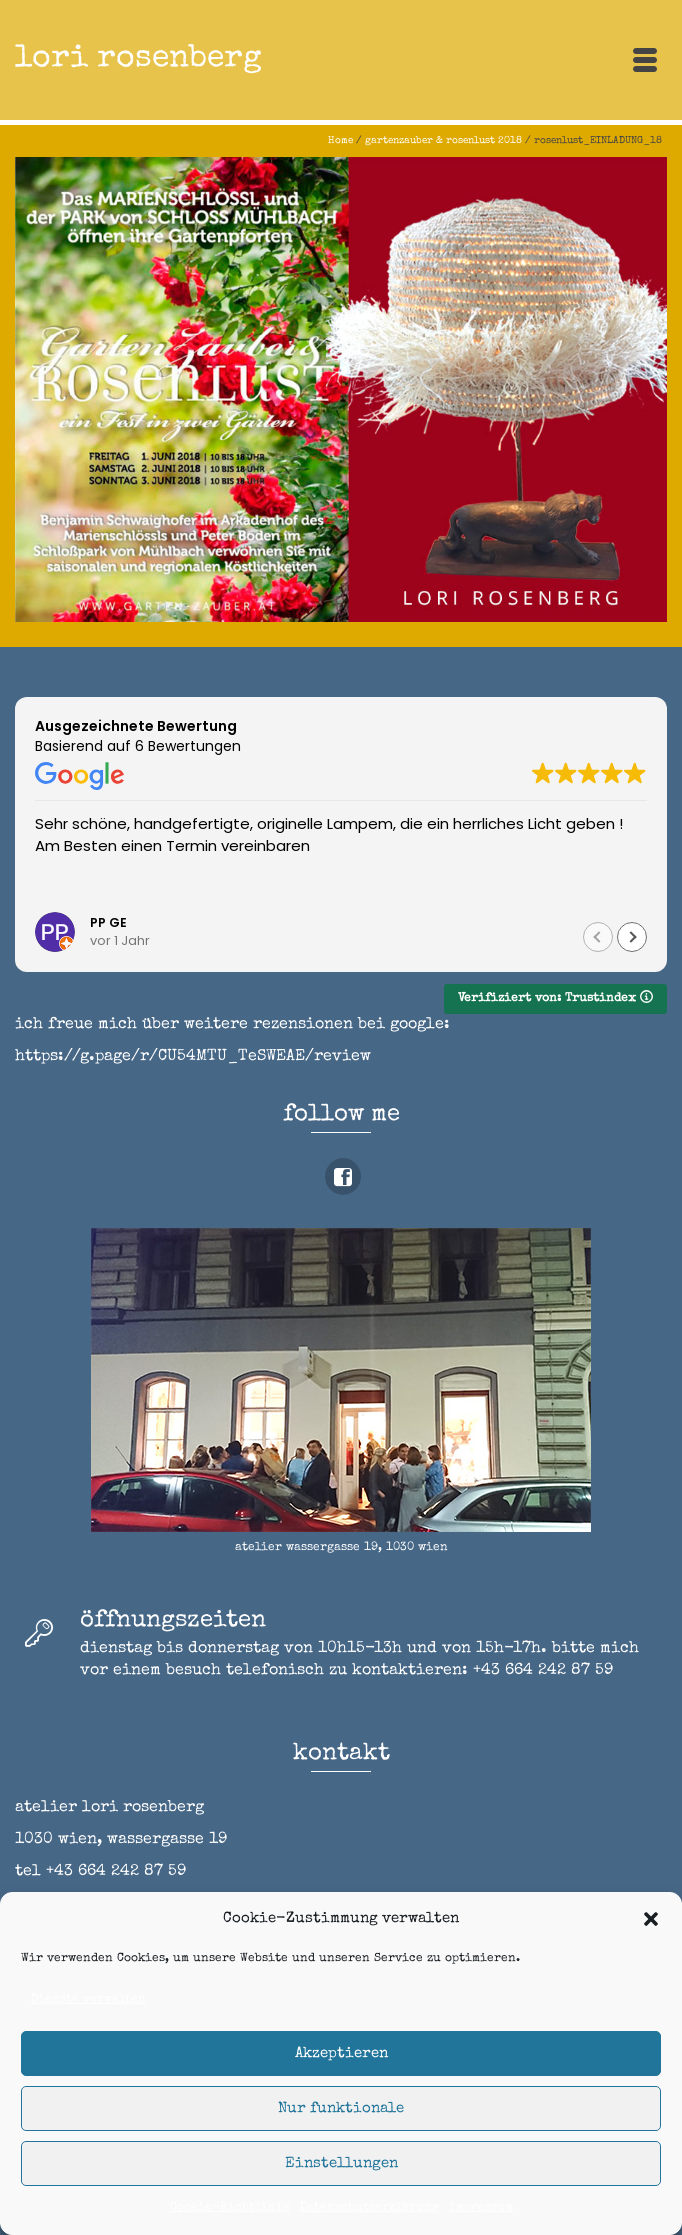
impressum (481, 2208)
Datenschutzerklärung (369, 2208)
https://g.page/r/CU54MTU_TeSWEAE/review (193, 1057)
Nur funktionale (341, 2108)
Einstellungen (341, 2163)
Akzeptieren (341, 2053)
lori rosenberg (138, 59)
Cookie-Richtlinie (230, 2208)
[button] (651, 1919)
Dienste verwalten (88, 2000)
